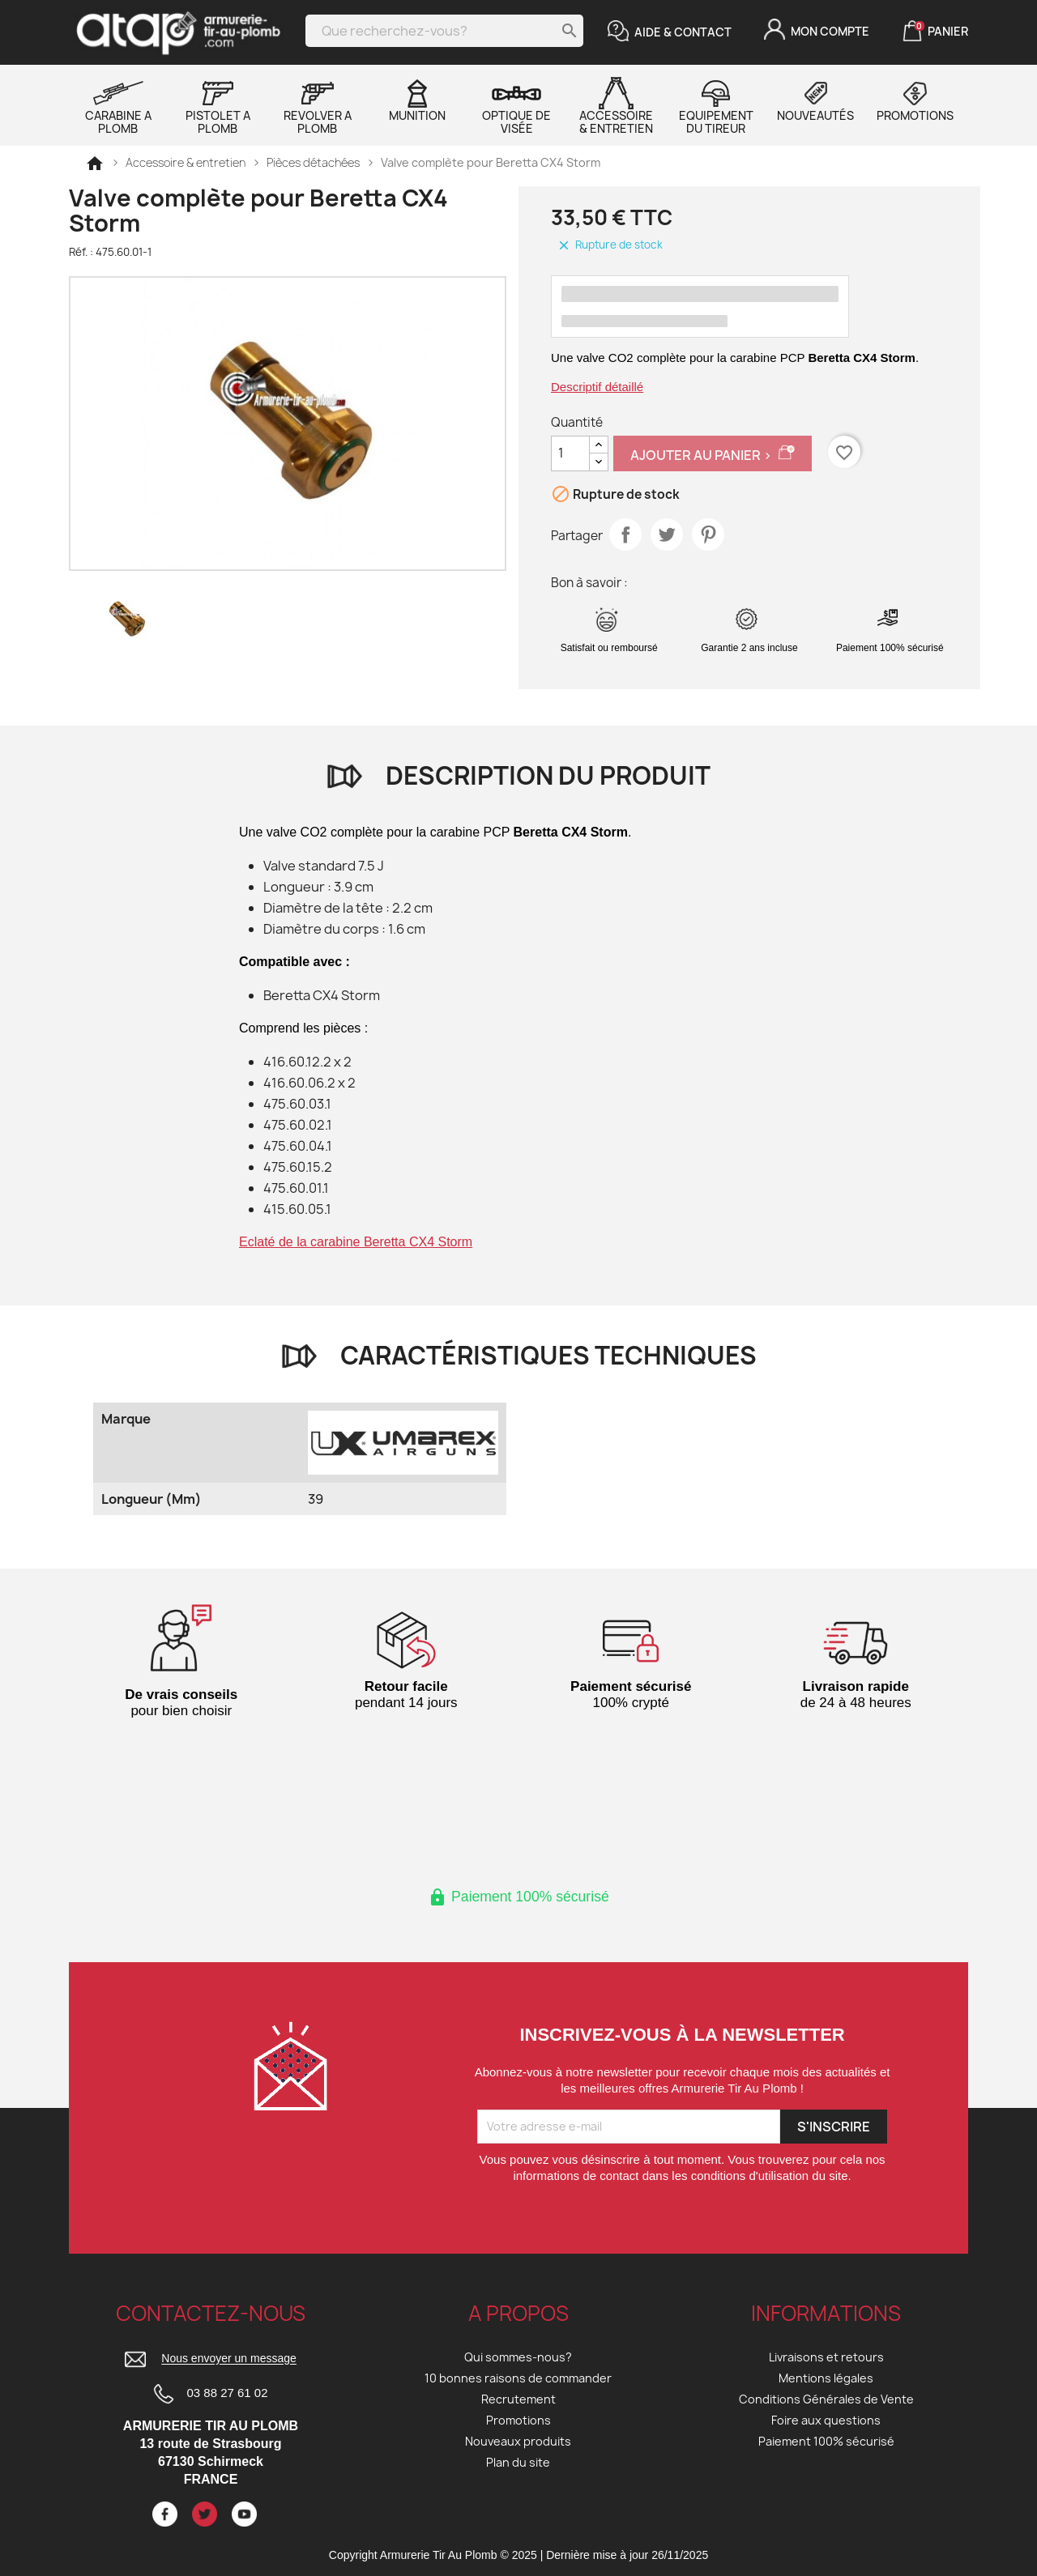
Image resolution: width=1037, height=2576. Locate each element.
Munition (417, 100)
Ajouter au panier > (712, 454)
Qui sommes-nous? (518, 2357)
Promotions (915, 100)
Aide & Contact (683, 32)
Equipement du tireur (716, 106)
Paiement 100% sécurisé (826, 2441)
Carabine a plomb (118, 106)
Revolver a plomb (318, 106)
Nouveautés (815, 100)
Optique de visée (516, 106)
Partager (625, 534)
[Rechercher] (444, 31)
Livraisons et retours (826, 2357)
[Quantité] (570, 453)
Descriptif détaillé (597, 387)
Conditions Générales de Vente (826, 2399)
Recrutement (518, 2399)
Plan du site (518, 2462)
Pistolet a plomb (218, 106)
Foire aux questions (826, 2420)
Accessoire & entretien (616, 106)
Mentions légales (826, 2378)
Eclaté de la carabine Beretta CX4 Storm (355, 1242)
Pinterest (708, 534)
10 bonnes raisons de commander (518, 2378)
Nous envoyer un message (229, 2358)
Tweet (667, 534)
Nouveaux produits (518, 2441)
